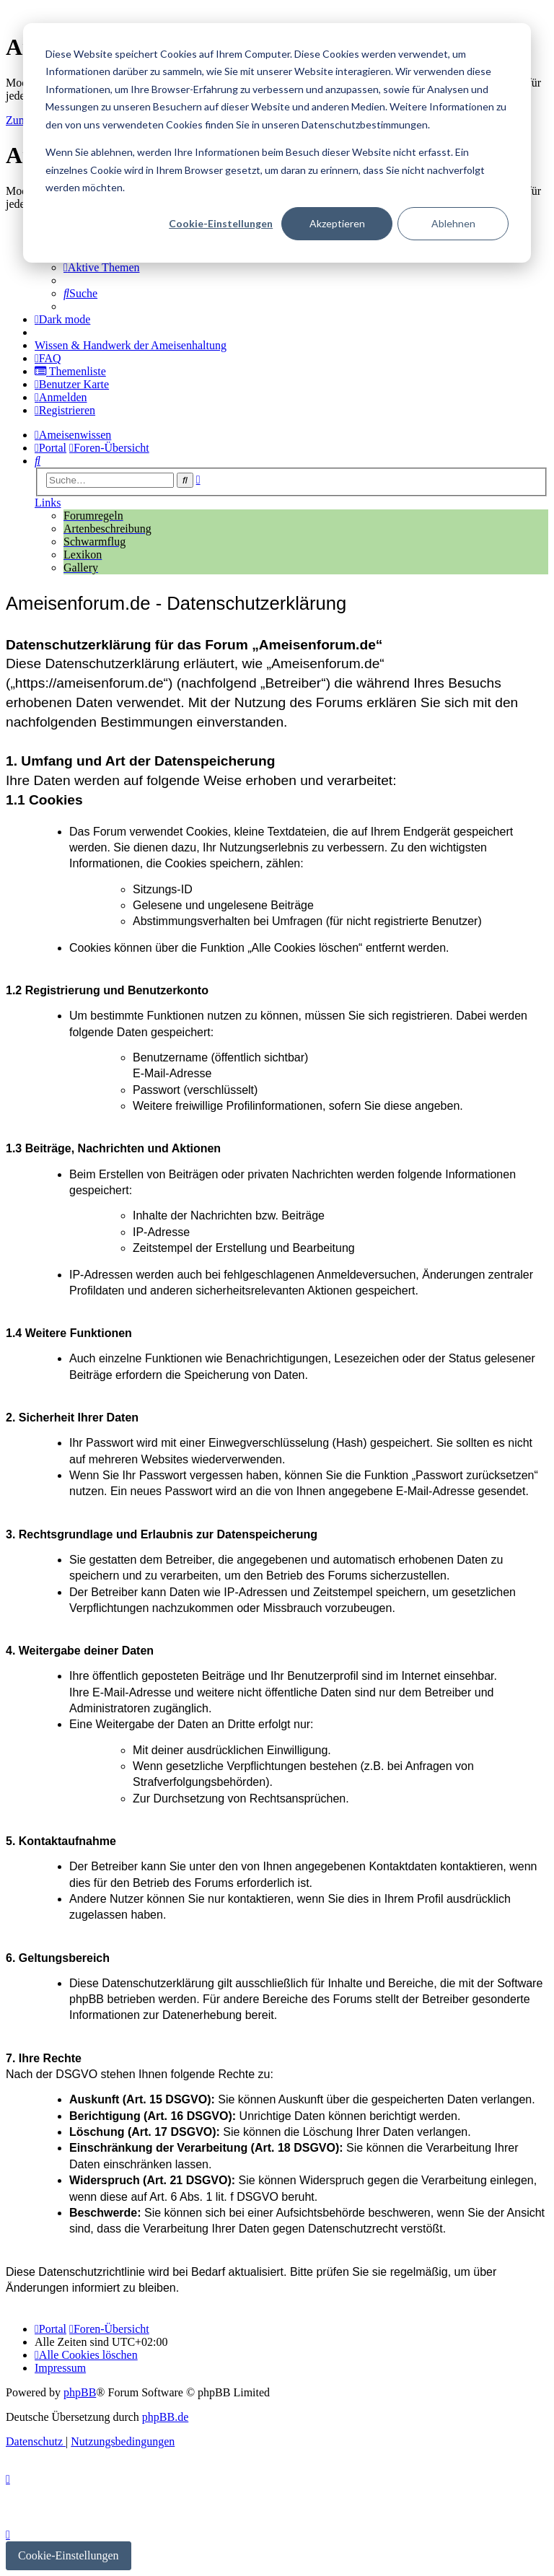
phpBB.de (165, 2417)
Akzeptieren (337, 223)
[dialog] (277, 143)
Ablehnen (453, 223)
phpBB (79, 2392)
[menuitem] (101, 267)
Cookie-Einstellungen (221, 223)
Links (48, 502)
